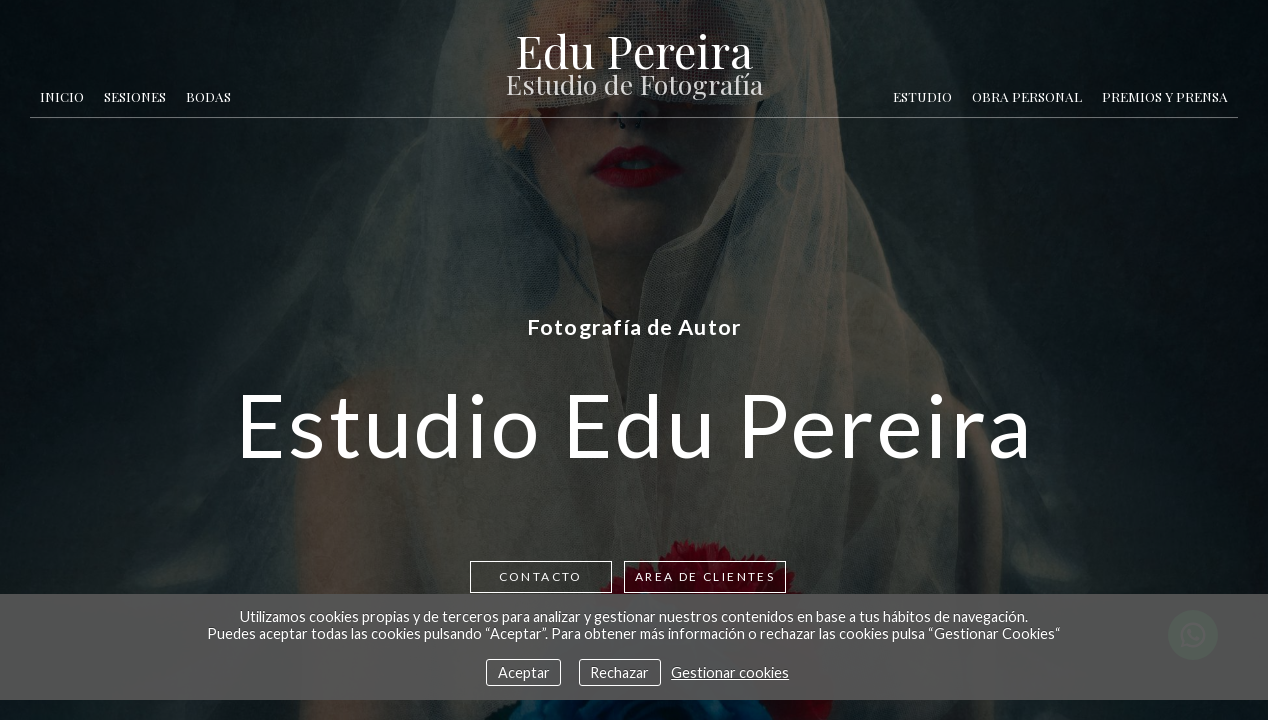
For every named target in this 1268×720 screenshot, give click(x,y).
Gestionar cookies (730, 672)
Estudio (922, 96)
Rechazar (619, 672)
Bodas (208, 96)
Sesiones (135, 96)
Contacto (541, 576)
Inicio (62, 96)
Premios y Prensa (1165, 96)
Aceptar (524, 672)
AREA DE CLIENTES (705, 576)
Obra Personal (1027, 96)
